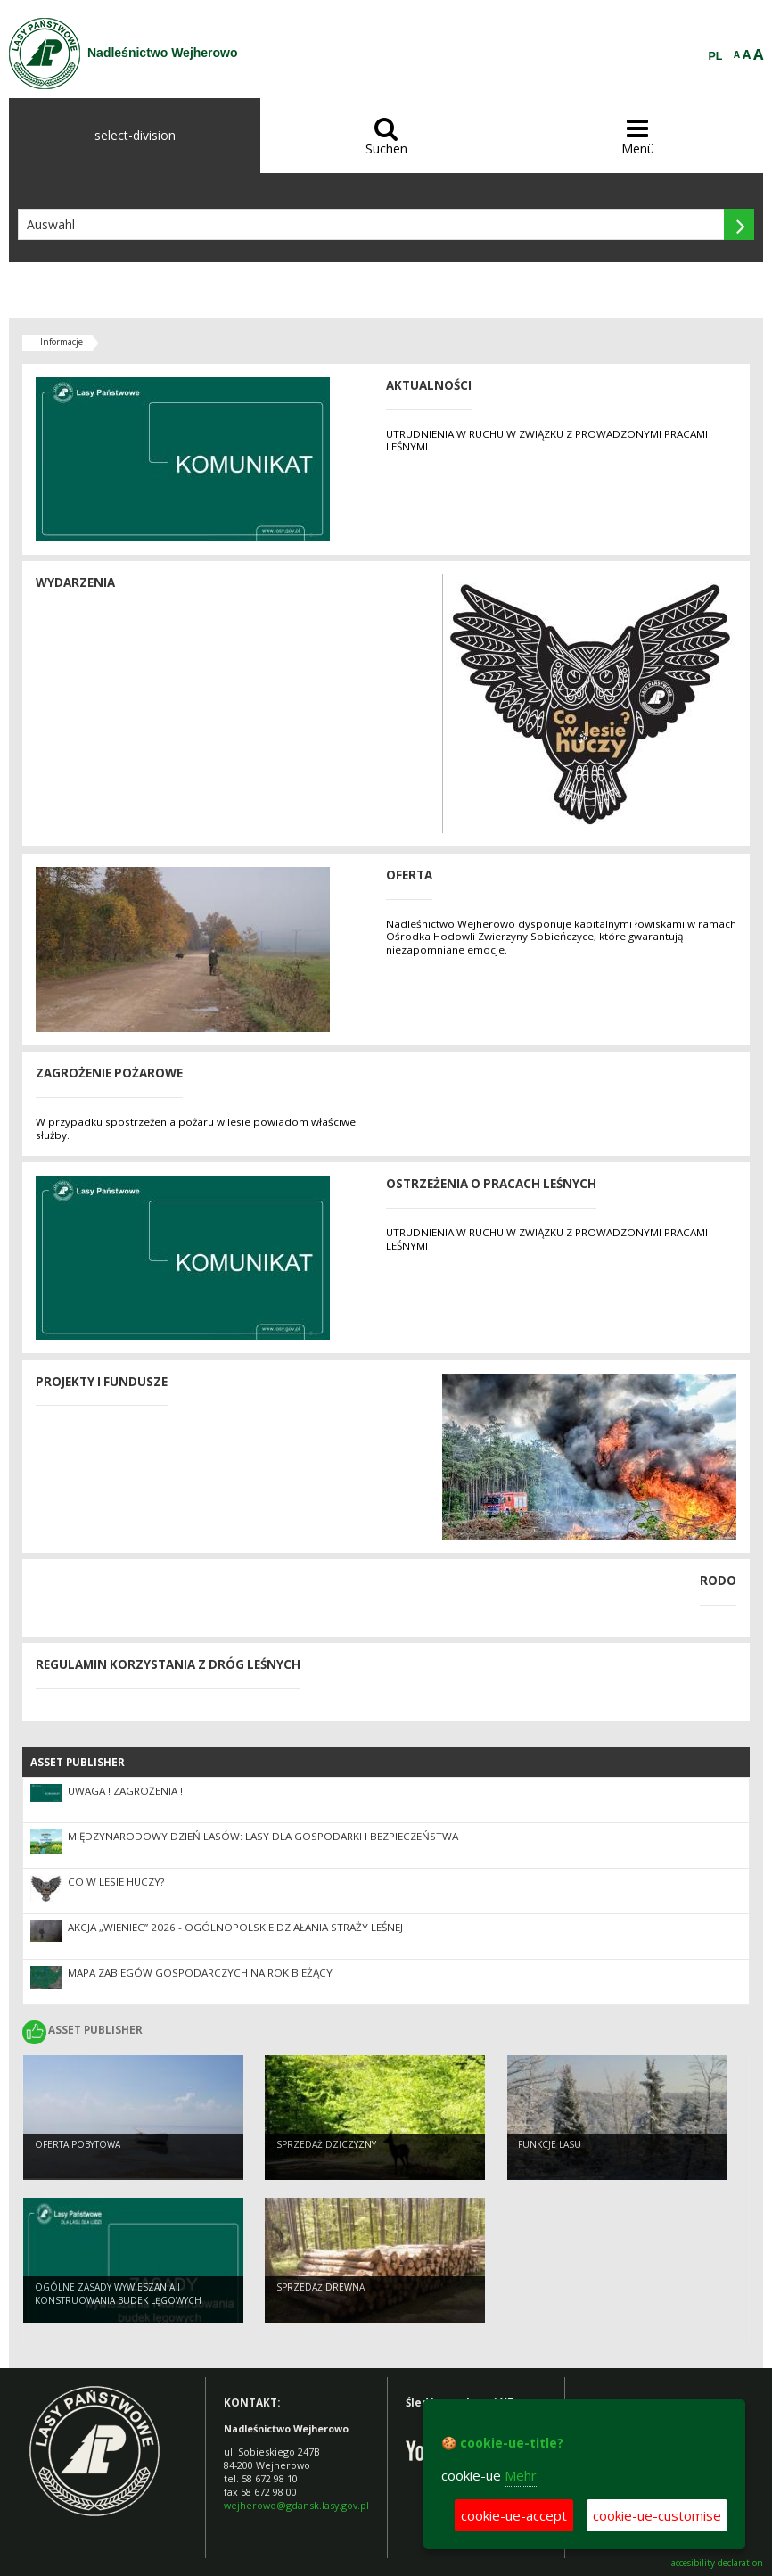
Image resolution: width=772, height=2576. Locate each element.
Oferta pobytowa (77, 2146)
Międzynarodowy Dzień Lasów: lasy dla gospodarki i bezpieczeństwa (263, 1836)
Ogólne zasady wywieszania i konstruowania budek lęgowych (118, 2295)
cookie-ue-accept (514, 2515)
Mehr (521, 2475)
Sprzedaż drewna (320, 2289)
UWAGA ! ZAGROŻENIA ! (125, 1790)
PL (716, 56)
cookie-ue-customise (657, 2515)
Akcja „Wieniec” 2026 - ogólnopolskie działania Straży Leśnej (235, 1927)
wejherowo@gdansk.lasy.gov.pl (296, 2505)
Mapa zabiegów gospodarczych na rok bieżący (200, 1972)
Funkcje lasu (549, 2146)
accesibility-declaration (717, 2563)
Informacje (61, 341)
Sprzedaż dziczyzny (326, 2146)
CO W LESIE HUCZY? (116, 1881)
